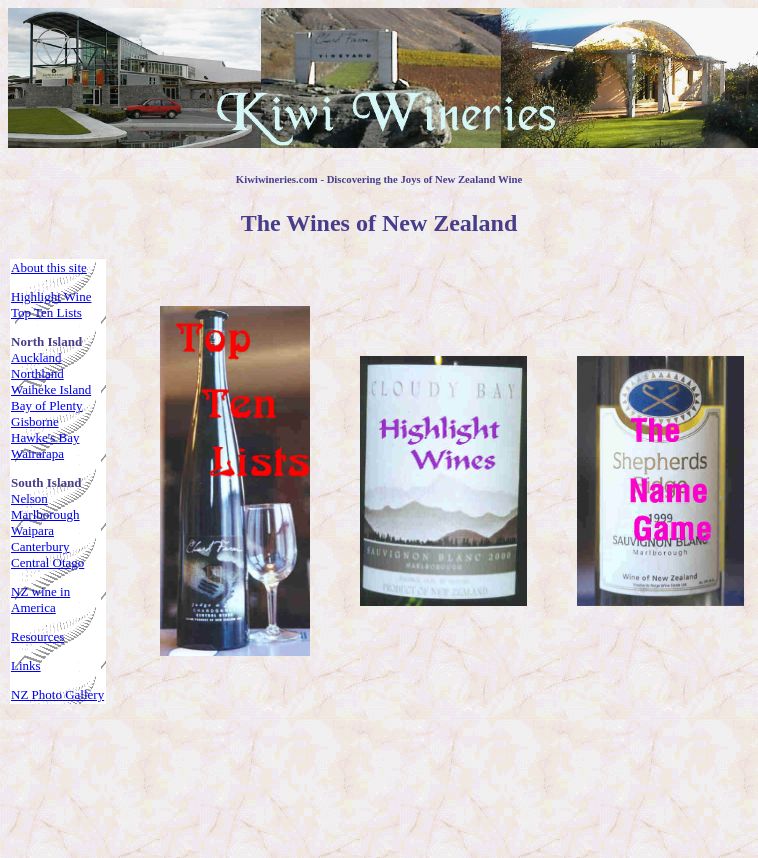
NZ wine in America (40, 599)
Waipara (32, 530)
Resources (37, 636)
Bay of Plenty (47, 405)
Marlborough (45, 514)
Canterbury (40, 546)
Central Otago (47, 562)
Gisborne (35, 421)
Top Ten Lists (46, 312)
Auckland (36, 357)
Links (26, 665)
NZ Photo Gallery (57, 694)
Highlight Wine (51, 296)
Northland (37, 373)
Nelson (29, 498)
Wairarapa (37, 453)
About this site (49, 267)
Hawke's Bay (45, 437)
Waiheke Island (51, 389)
